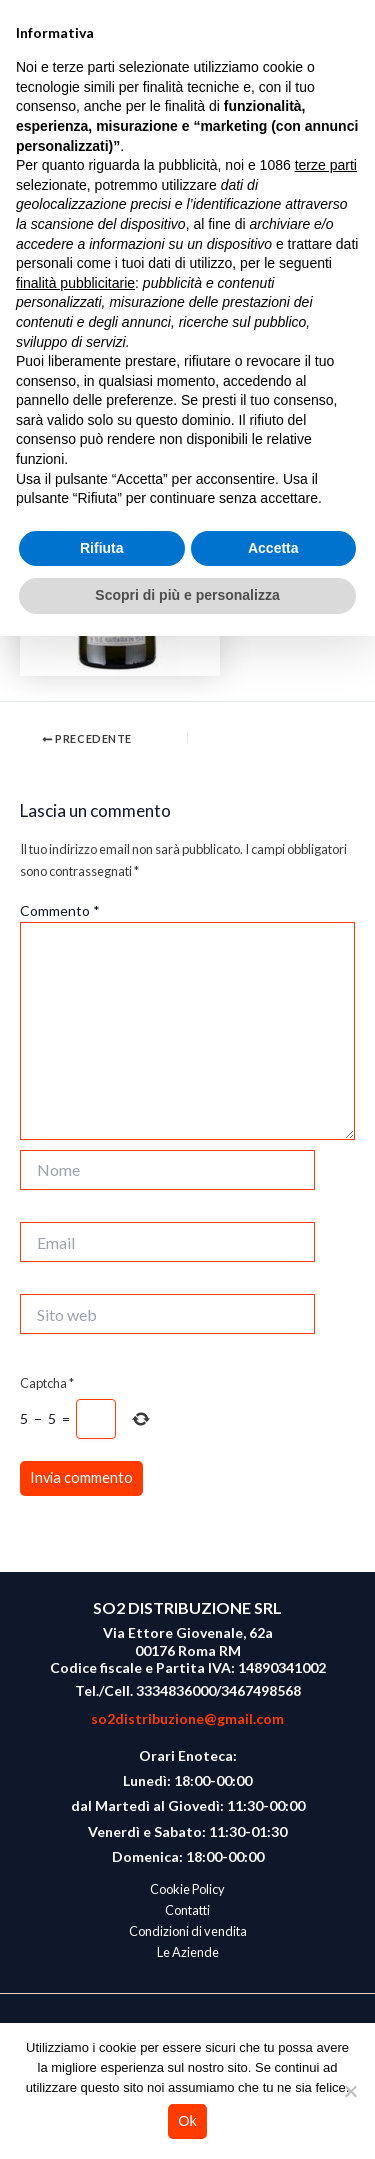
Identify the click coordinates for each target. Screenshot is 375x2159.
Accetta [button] (273, 2071)
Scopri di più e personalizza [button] (187, 2118)
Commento (60, 910)
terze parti (326, 1688)
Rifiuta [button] (102, 2071)
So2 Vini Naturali (173, 76)
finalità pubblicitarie (75, 1806)
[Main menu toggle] (341, 77)
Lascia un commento (81, 322)
